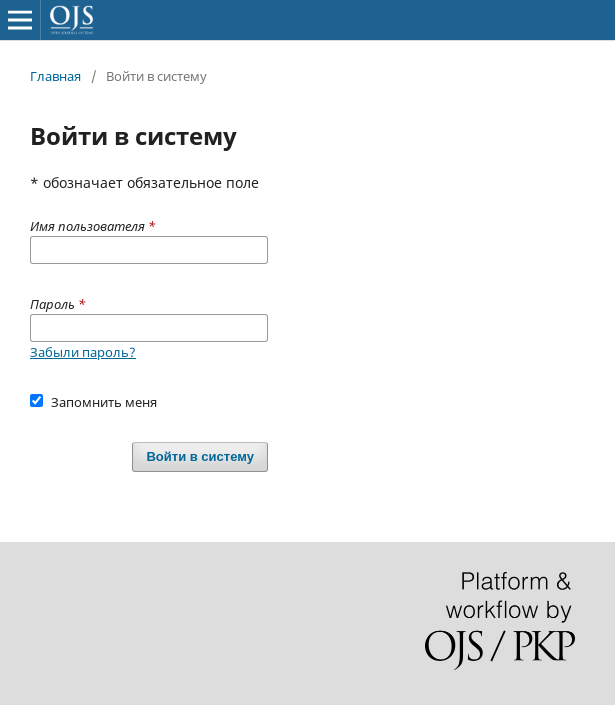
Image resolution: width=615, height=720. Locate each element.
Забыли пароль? (83, 352)
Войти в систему (200, 456)
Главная (55, 76)
